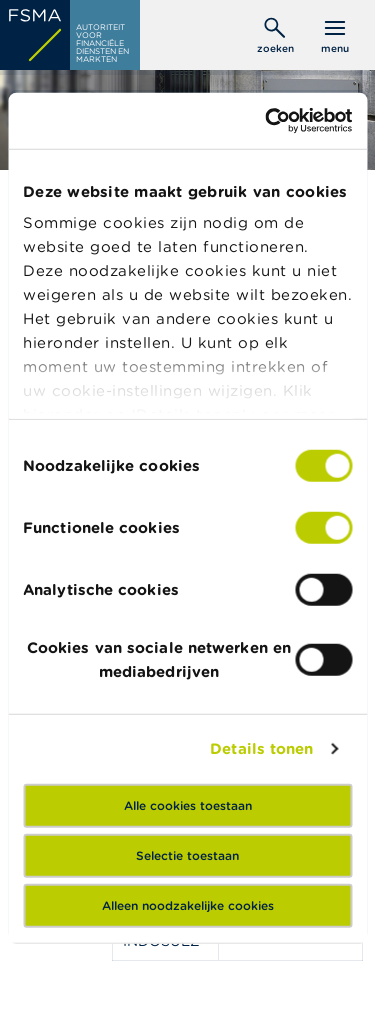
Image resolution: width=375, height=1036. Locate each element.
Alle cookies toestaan (188, 804)
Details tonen (261, 748)
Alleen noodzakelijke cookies (188, 904)
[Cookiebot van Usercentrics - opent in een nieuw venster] (267, 121)
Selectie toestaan (187, 854)
